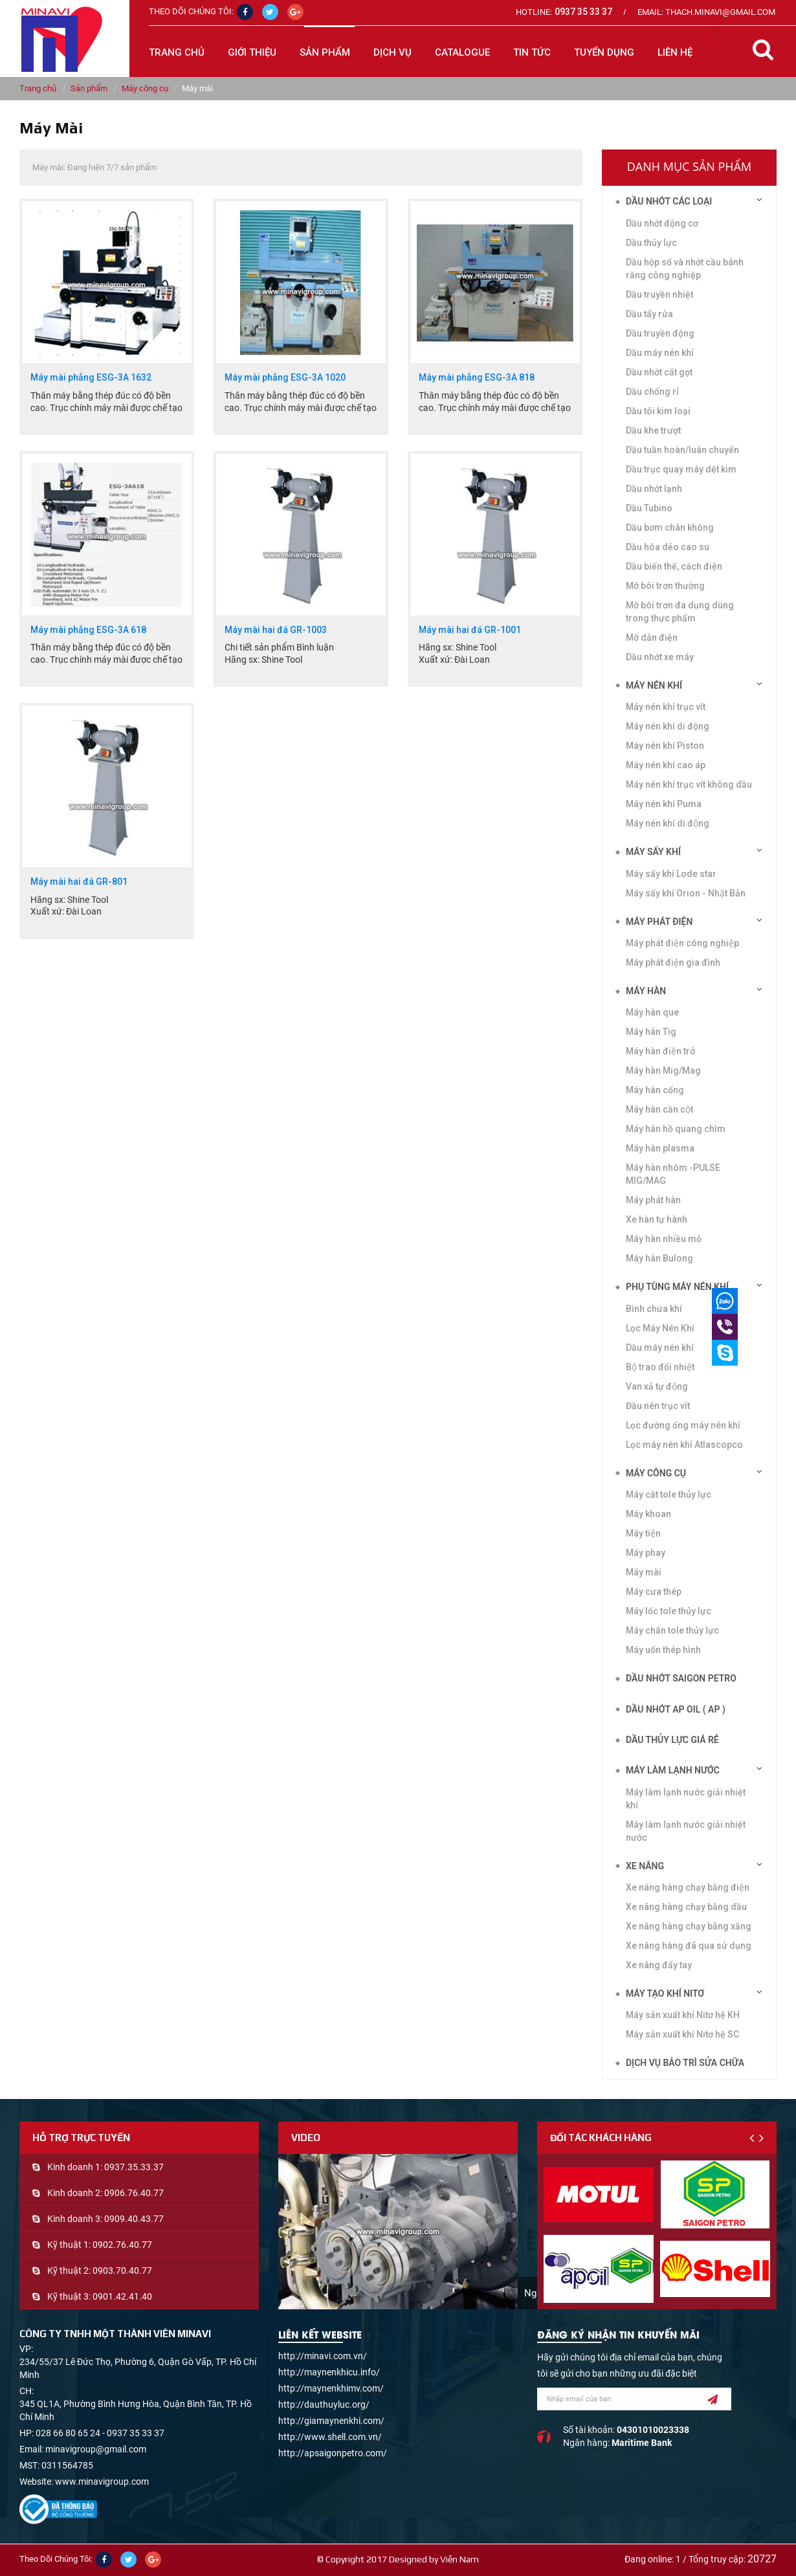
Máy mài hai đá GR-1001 (470, 630)
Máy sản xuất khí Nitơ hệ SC (682, 2034)
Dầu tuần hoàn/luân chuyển (682, 450)
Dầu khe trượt (653, 430)
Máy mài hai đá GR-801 (78, 882)
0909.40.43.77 (134, 2219)
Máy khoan (648, 1514)
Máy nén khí (654, 685)
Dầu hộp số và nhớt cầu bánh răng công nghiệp (685, 268)
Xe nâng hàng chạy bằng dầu (686, 1907)
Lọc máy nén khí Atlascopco (684, 1444)
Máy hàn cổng (655, 1090)
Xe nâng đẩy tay (659, 1965)
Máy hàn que (652, 1012)
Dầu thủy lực (651, 243)
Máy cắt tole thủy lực (668, 1494)
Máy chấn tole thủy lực (672, 1630)
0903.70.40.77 (122, 2270)
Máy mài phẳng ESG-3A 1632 (90, 378)
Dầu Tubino (649, 508)
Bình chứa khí (654, 1309)
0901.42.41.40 (122, 2296)
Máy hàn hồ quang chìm (675, 1129)
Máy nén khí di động (667, 823)
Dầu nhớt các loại (669, 201)
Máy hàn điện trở (660, 1051)
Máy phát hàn (653, 1200)
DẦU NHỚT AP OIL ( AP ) (675, 1709)
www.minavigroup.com (102, 2481)
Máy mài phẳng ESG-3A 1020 (285, 378)
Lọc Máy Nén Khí (660, 1328)
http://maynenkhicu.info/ (329, 2372)
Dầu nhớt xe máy (660, 657)
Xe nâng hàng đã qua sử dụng (688, 1945)
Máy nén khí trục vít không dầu (689, 784)
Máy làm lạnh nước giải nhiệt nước (686, 1831)
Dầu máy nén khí (660, 1347)
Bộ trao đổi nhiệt (660, 1367)
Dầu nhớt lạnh (654, 488)
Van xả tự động (657, 1386)
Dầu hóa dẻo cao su (667, 547)
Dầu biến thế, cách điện (674, 566)
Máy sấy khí (653, 852)
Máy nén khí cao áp (665, 765)
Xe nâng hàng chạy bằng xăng (688, 1926)
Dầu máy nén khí (660, 353)
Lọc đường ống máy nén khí (683, 1425)
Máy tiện (643, 1533)
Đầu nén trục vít (658, 1406)
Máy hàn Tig (651, 1032)
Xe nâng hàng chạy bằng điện (687, 1887)
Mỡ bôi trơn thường (665, 586)
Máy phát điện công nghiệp (682, 943)
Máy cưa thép (653, 1591)
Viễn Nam (459, 2559)
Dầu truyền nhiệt (659, 294)
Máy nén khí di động (667, 726)
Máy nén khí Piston (665, 745)
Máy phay (645, 1553)
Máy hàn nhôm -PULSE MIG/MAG (673, 1174)
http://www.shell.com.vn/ (330, 2437)
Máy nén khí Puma (664, 804)
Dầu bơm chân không (670, 527)
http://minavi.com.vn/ (322, 2356)
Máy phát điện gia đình (673, 962)
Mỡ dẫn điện (652, 637)
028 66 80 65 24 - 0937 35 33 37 (100, 2433)
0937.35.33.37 (134, 2167)
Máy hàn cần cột (659, 1109)
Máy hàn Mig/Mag (663, 1070)
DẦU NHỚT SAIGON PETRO (681, 1678)
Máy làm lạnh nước (673, 1770)
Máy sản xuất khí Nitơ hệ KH (683, 2015)
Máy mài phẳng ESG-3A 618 (88, 630)
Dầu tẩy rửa (649, 314)
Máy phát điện (659, 921)
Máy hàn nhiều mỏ (664, 1239)
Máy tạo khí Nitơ (665, 1993)
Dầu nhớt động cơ (662, 223)
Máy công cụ (145, 88)
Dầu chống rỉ (652, 391)
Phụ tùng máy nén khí (677, 1287)
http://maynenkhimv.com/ (331, 2388)
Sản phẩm (89, 88)
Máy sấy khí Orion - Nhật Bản (686, 893)
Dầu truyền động (660, 333)
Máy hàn (646, 991)
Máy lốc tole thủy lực (668, 1611)
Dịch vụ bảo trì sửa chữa (685, 2063)
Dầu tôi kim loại (658, 411)
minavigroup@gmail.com (95, 2449)
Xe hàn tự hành (656, 1219)
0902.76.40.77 (122, 2244)
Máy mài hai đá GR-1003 (276, 630)
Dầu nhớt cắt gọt (659, 372)
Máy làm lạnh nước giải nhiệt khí (686, 1798)
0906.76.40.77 (134, 2193)
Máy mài (643, 1572)
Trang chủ (177, 52)
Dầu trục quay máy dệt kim (681, 469)
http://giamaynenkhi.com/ (331, 2420)
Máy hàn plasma (660, 1148)
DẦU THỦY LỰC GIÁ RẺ (672, 1740)
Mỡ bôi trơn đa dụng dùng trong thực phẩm (680, 611)
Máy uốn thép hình (663, 1650)
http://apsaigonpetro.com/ (332, 2453)
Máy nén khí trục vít (665, 707)
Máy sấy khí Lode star (671, 874)
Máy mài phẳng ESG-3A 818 (477, 378)
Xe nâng (645, 1866)
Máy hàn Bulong (659, 1258)
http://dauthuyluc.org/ (324, 2404)
